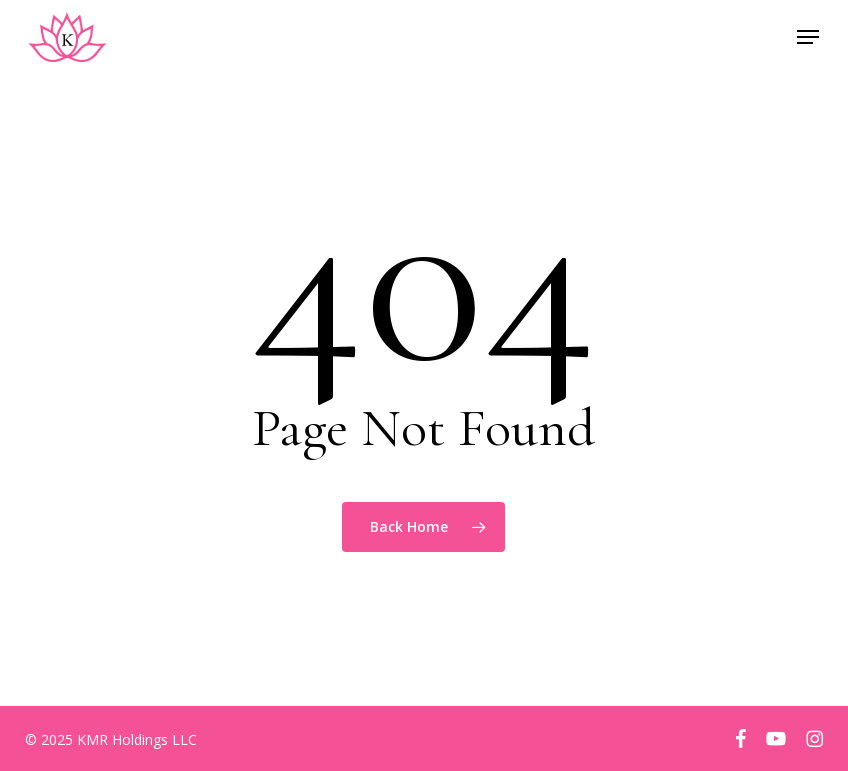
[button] (808, 37)
